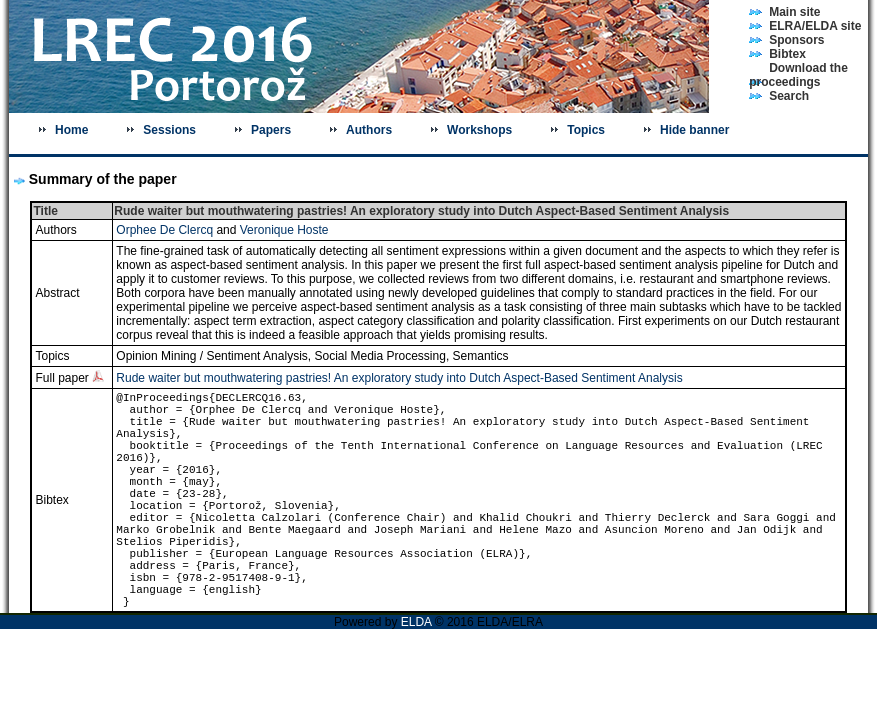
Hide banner (694, 130)
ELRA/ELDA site (815, 26)
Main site (794, 12)
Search (789, 96)
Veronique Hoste (284, 230)
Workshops (479, 130)
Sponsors (796, 40)
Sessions (169, 130)
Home (71, 130)
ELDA (416, 622)
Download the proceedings (798, 75)
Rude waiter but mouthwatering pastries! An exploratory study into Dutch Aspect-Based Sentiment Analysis (399, 378)
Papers (271, 130)
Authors (369, 130)
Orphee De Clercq (164, 230)
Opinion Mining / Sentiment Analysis (211, 356)
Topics (586, 130)
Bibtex (787, 54)
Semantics (481, 356)
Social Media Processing (379, 356)
